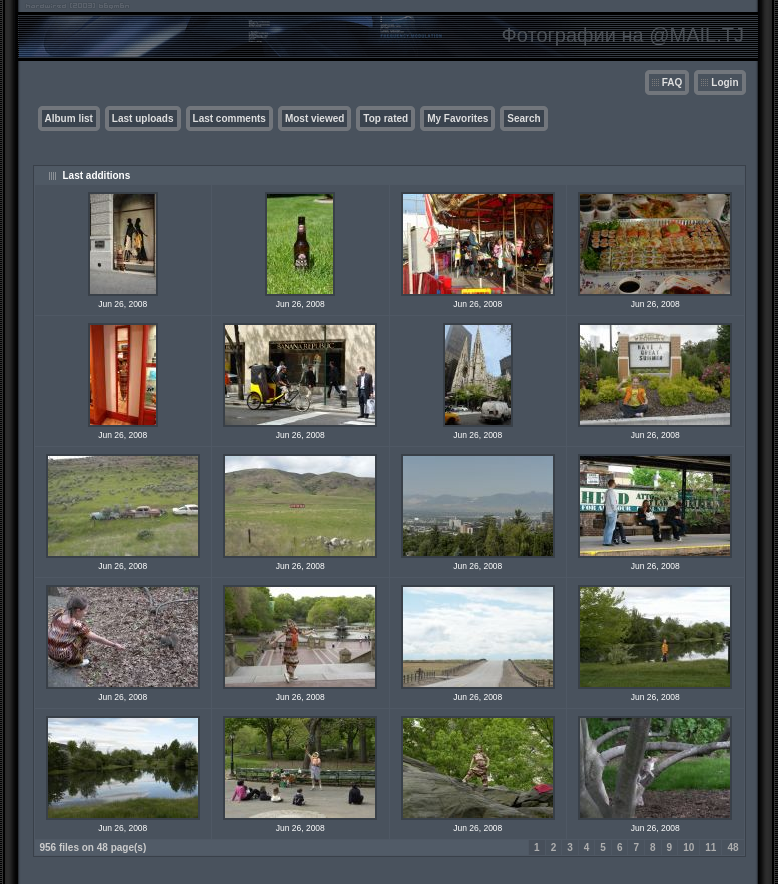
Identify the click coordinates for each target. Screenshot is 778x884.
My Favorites (457, 118)
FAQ (672, 82)
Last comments (229, 118)
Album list (69, 118)
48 (732, 847)
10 (688, 847)
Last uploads (143, 118)
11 (710, 847)
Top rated (385, 118)
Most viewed (314, 118)
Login (724, 82)
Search (523, 118)
